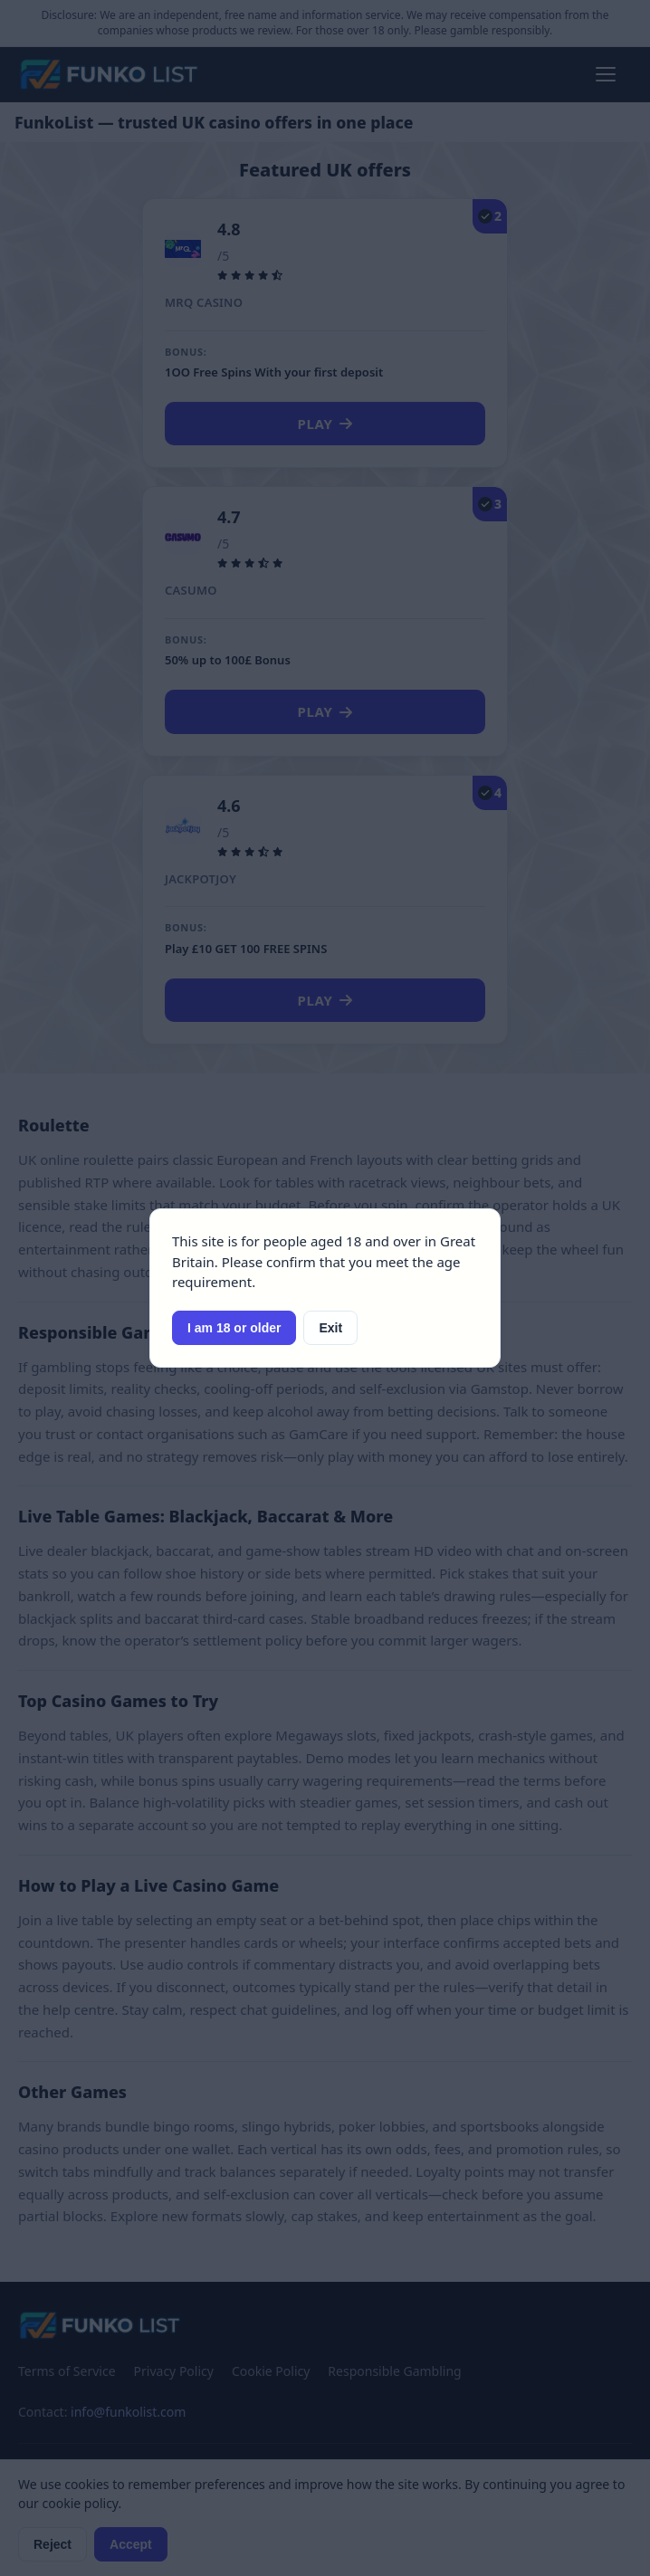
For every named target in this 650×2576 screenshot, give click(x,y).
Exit (330, 1328)
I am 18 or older (234, 1328)
